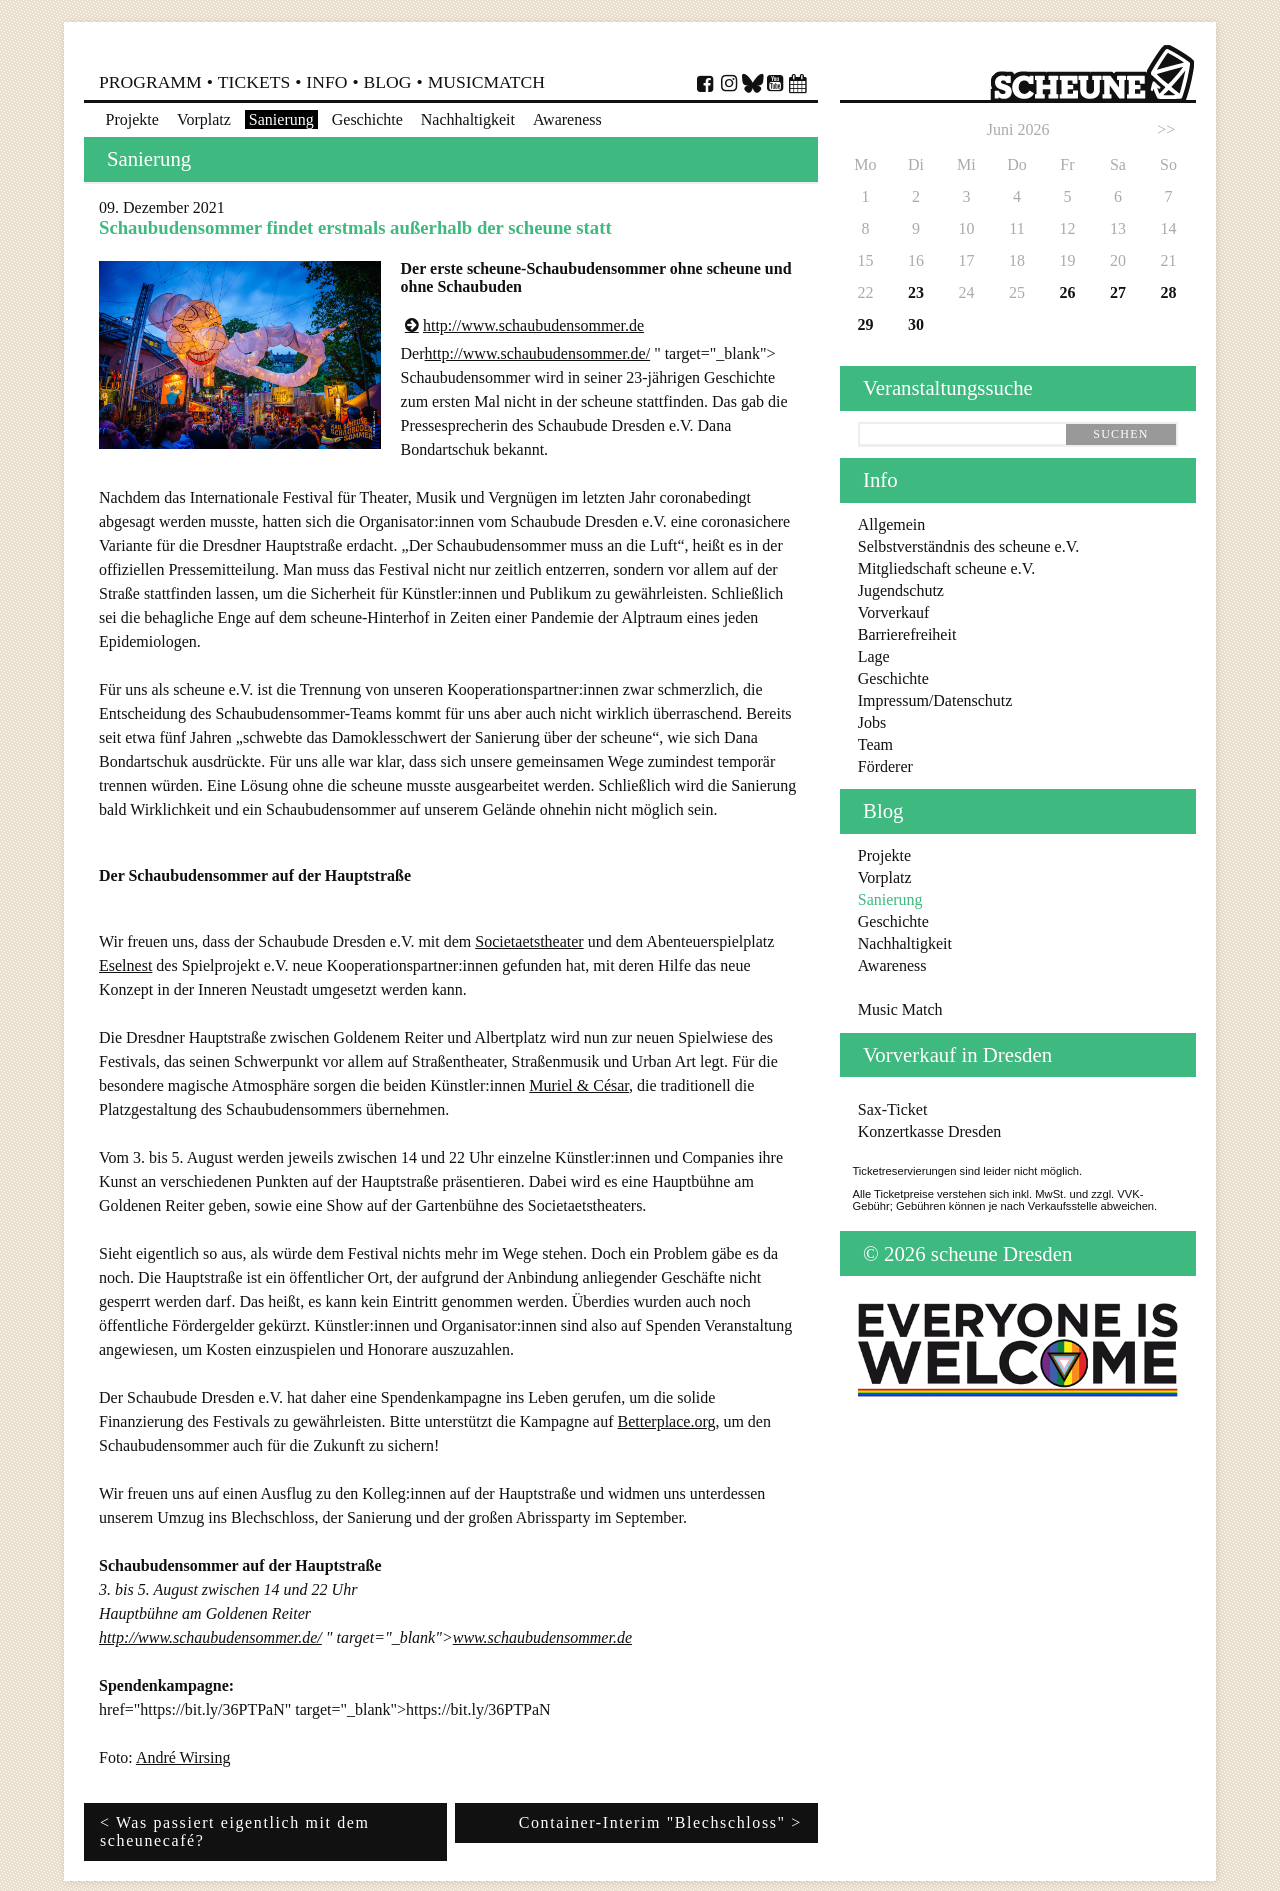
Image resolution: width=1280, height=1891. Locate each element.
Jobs (872, 722)
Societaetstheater (529, 941)
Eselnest (125, 965)
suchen (1120, 434)
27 (1118, 292)
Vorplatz (204, 119)
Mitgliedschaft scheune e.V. (946, 568)
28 (1168, 292)
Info (326, 82)
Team (875, 744)
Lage (874, 656)
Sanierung (281, 119)
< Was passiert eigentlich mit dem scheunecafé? (235, 1831)
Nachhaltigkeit (468, 119)
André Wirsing (183, 1757)
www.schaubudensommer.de (542, 1637)
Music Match (900, 1009)
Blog (388, 82)
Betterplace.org (667, 1421)
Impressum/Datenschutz (935, 700)
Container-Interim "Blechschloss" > (660, 1822)
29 (865, 324)
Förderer (885, 766)
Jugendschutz (901, 590)
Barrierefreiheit (907, 634)
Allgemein (892, 524)
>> (1166, 129)
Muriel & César (579, 1085)
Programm (150, 82)
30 (916, 324)
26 (1067, 292)
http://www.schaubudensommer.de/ (538, 353)
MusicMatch (486, 82)
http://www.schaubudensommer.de (533, 325)
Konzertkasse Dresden (930, 1131)
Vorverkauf (894, 612)
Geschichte (367, 119)
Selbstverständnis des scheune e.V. (968, 546)
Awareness (567, 119)
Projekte (132, 119)
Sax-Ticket (893, 1109)
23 (916, 292)
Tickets (254, 82)
